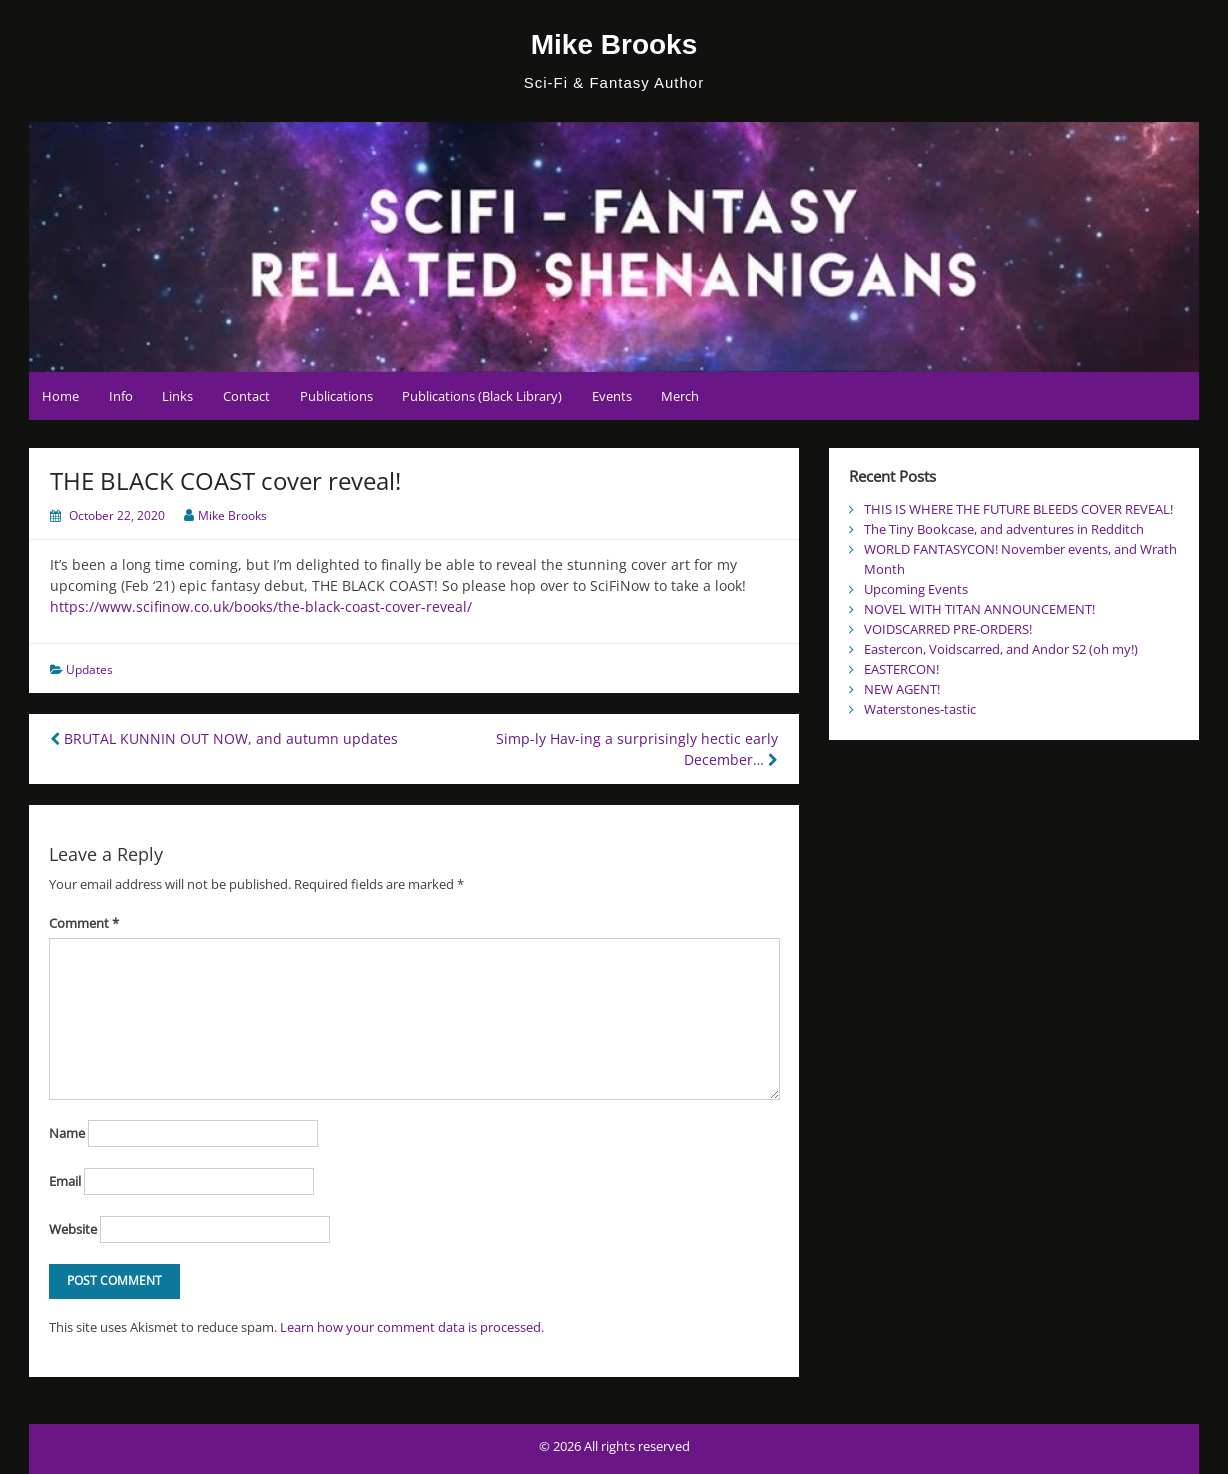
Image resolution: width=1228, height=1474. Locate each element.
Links (177, 396)
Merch (680, 396)
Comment (84, 923)
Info (121, 396)
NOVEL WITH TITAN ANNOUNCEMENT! (979, 609)
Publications (336, 396)
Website (73, 1229)
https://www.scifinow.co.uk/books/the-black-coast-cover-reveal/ (261, 606)
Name (67, 1133)
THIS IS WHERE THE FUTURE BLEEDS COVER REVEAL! (1018, 509)
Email (65, 1181)
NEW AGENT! (902, 689)
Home (60, 396)
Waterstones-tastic (920, 709)
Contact (246, 396)
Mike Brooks (614, 44)
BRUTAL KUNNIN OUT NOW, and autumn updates (224, 738)
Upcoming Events (916, 589)
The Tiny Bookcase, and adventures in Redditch (1004, 529)
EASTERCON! (901, 669)
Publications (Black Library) (482, 396)
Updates (89, 669)
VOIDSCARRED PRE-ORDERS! (948, 629)
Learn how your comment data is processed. (412, 1327)
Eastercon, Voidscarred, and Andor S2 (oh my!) (1001, 649)
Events (612, 396)
